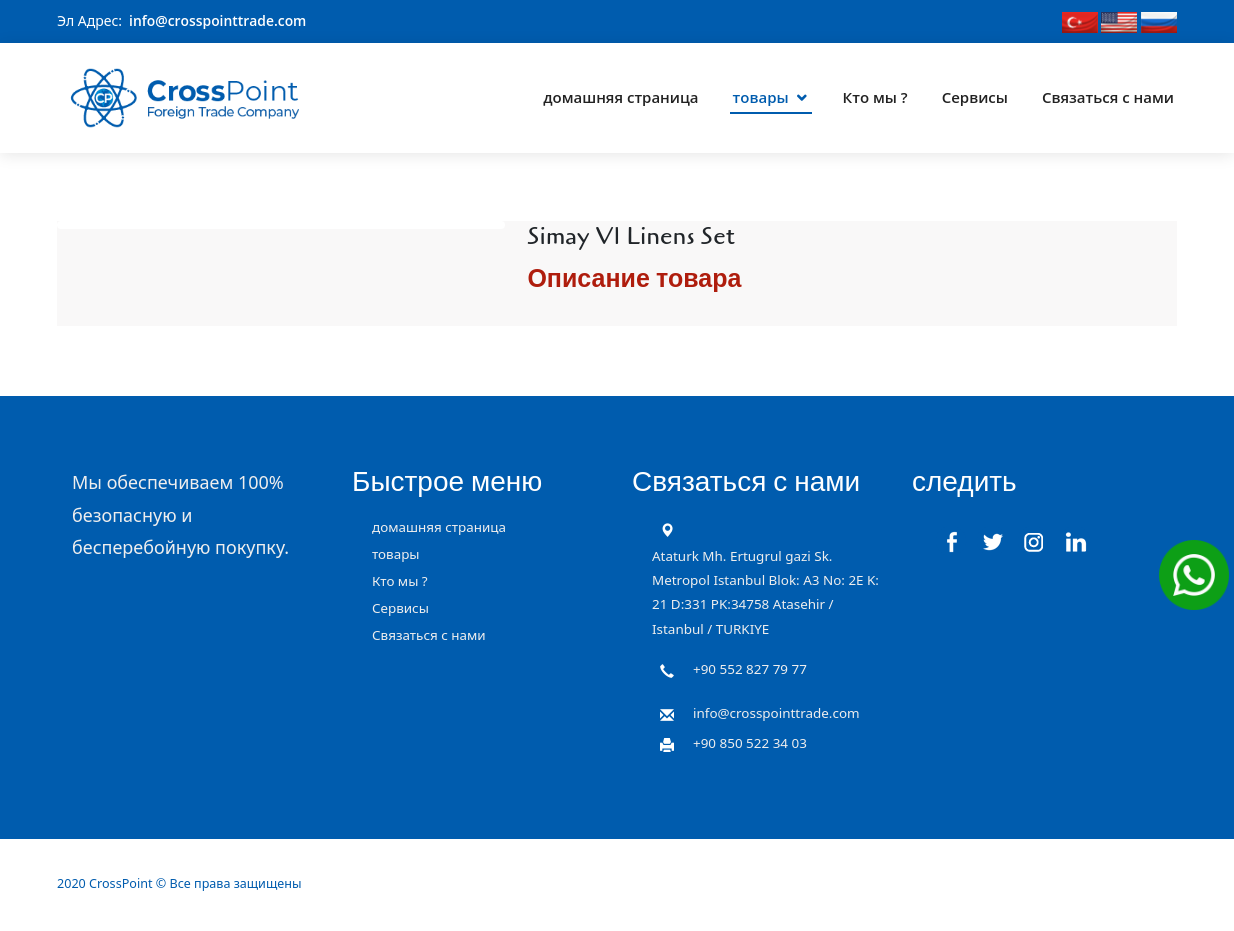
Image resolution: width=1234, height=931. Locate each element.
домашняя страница (620, 94)
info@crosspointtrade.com (218, 20)
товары (761, 94)
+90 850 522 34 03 (750, 742)
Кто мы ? (875, 94)
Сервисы (975, 94)
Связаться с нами (1108, 94)
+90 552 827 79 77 (750, 668)
